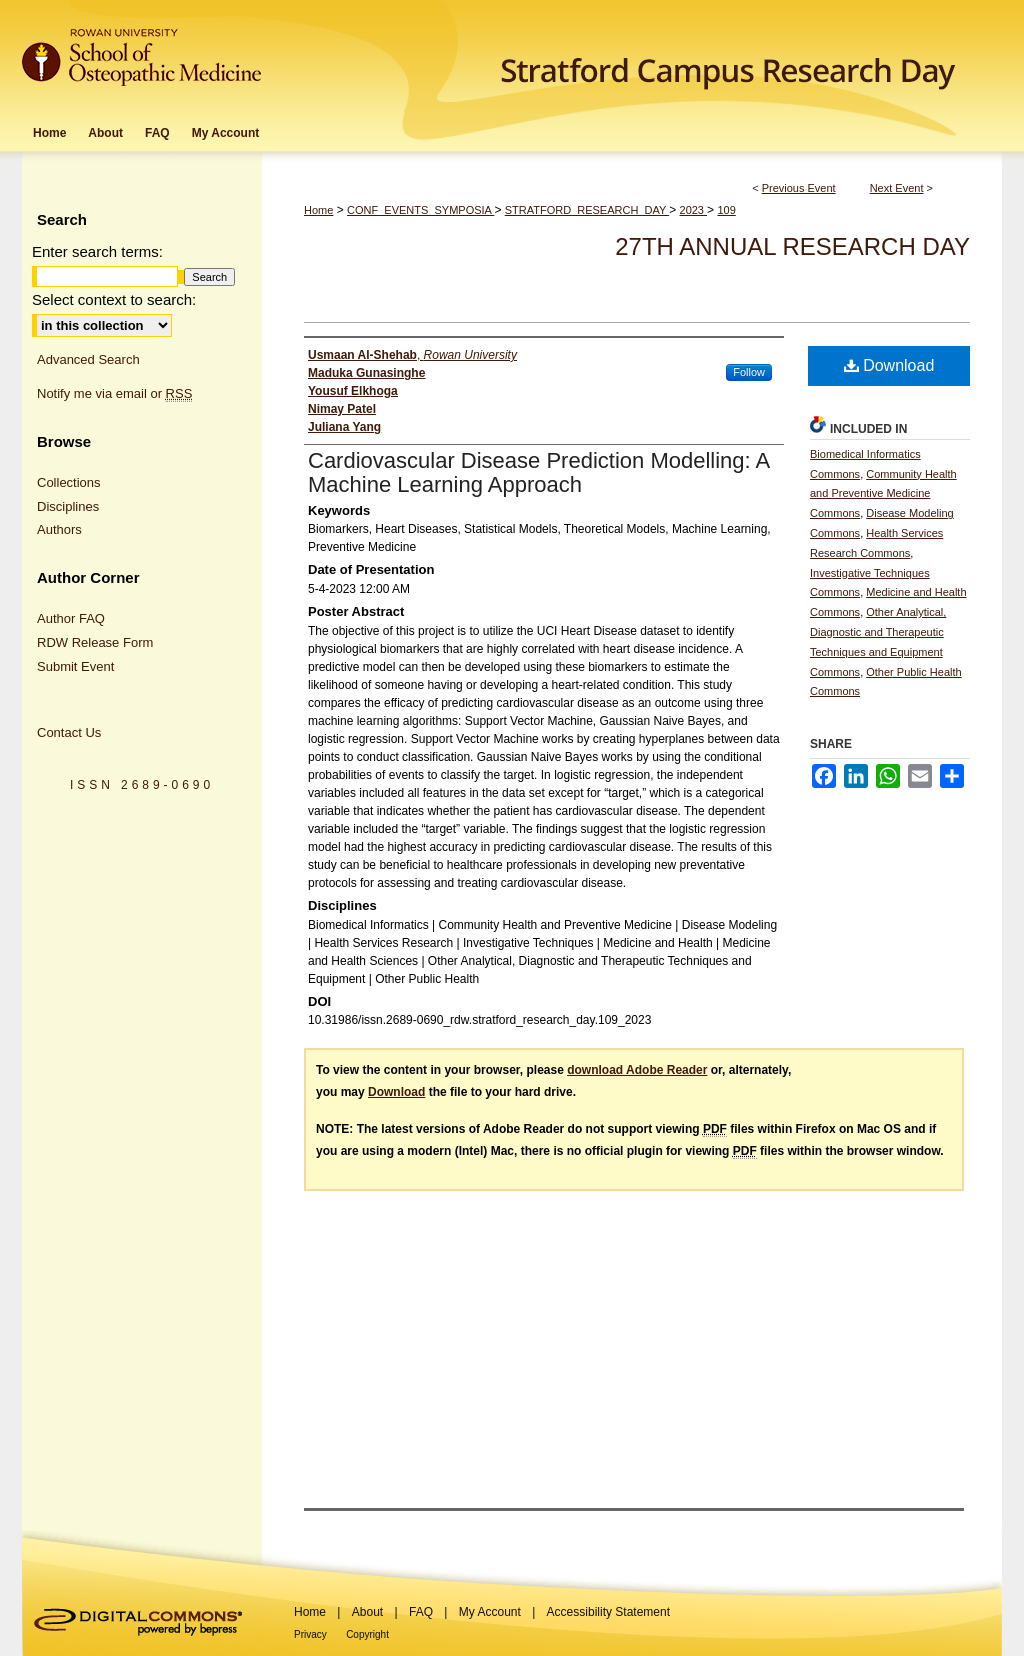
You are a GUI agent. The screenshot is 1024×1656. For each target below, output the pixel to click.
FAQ (421, 1612)
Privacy (310, 1634)
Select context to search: (114, 299)
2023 (694, 210)
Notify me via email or (114, 394)
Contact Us (69, 732)
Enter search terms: (97, 251)
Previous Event (799, 188)
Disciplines (68, 506)
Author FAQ (71, 618)
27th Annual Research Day (792, 246)
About (367, 1612)
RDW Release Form (95, 642)
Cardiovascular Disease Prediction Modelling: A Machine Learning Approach (538, 472)
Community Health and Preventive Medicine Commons (883, 494)
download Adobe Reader (637, 1070)
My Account (490, 1612)
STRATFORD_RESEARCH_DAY (587, 210)
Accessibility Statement (608, 1612)
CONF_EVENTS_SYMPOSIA (420, 210)
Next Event (897, 188)
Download (889, 365)
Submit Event (75, 666)
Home (318, 210)
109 (726, 210)
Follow (749, 372)
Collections (69, 482)
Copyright (367, 1634)
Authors (59, 529)
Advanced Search (88, 359)
